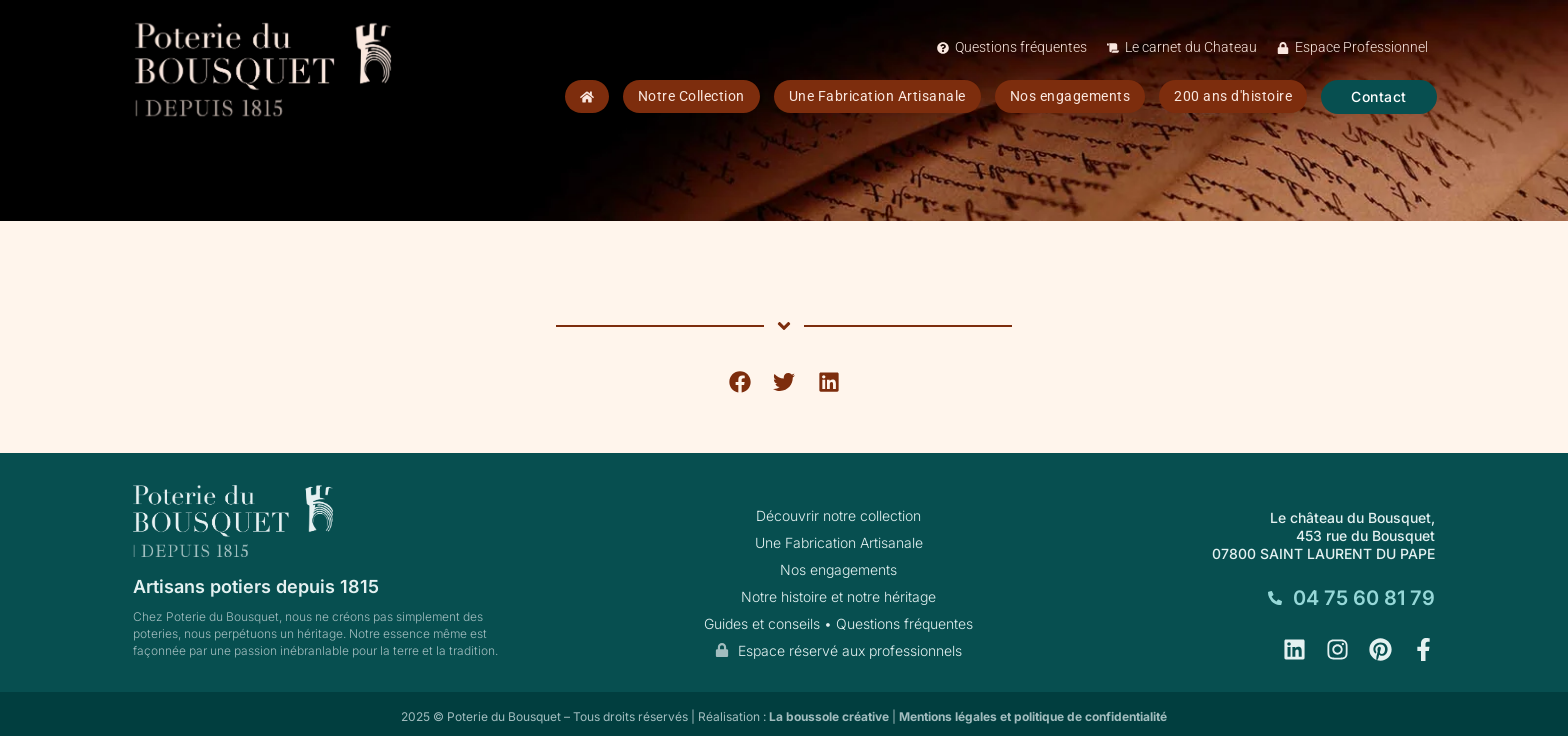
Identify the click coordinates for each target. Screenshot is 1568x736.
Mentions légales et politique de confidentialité (1033, 716)
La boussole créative (829, 716)
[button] (739, 382)
